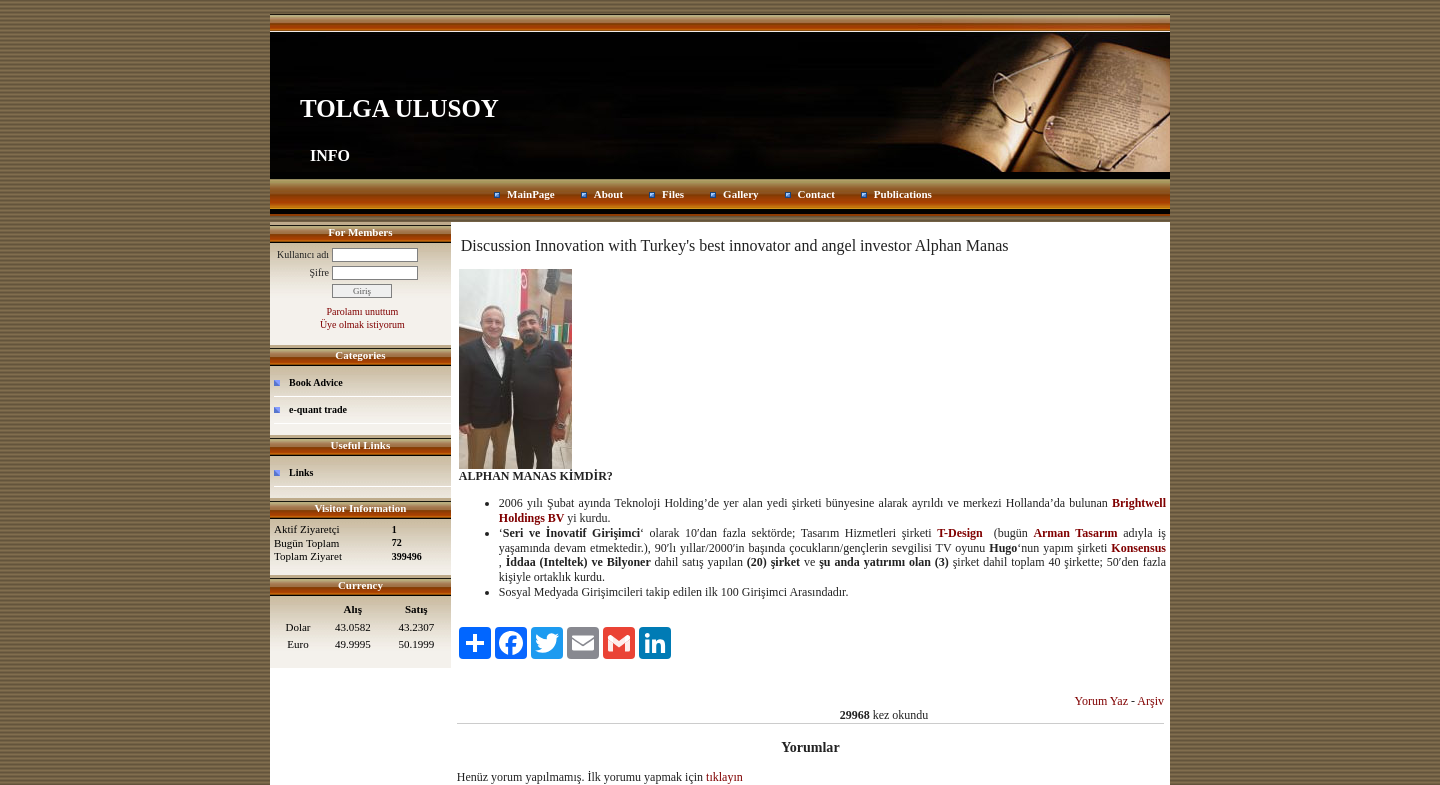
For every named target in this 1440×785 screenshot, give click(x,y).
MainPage (531, 194)
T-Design (960, 533)
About (608, 194)
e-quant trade (318, 409)
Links (301, 472)
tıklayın (724, 777)
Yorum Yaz (1101, 701)
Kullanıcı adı (303, 254)
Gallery (740, 194)
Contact (816, 194)
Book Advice (316, 382)
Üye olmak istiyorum (362, 324)
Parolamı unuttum (362, 311)
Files (673, 194)
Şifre (319, 272)
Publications (903, 194)
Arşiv (1150, 701)
